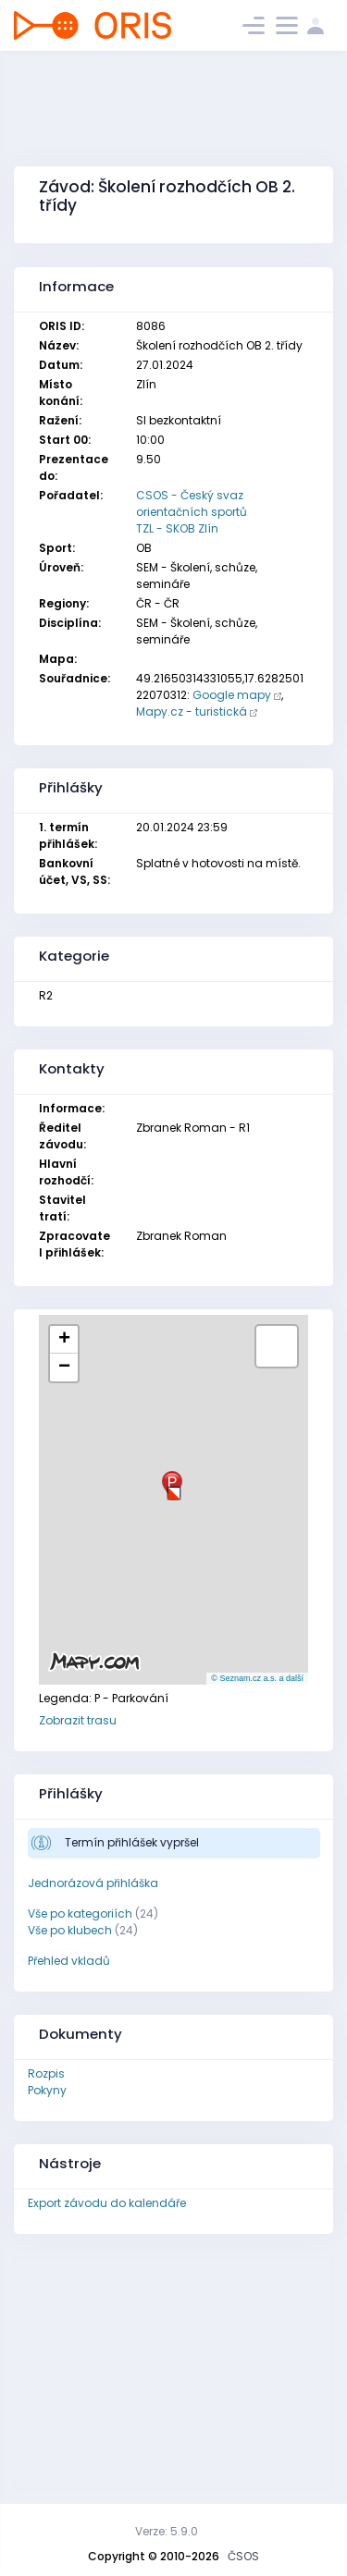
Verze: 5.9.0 (166, 2531)
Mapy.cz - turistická (191, 711)
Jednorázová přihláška (93, 1883)
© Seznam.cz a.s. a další (257, 1678)
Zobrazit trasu (78, 1720)
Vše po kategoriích (80, 1913)
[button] (174, 1486)
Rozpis (46, 2073)
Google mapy (231, 695)
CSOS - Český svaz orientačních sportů (191, 503)
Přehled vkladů (69, 1961)
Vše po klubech (70, 1930)
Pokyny (47, 2090)
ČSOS (243, 2556)
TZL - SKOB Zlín (177, 528)
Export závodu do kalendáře (107, 2203)
